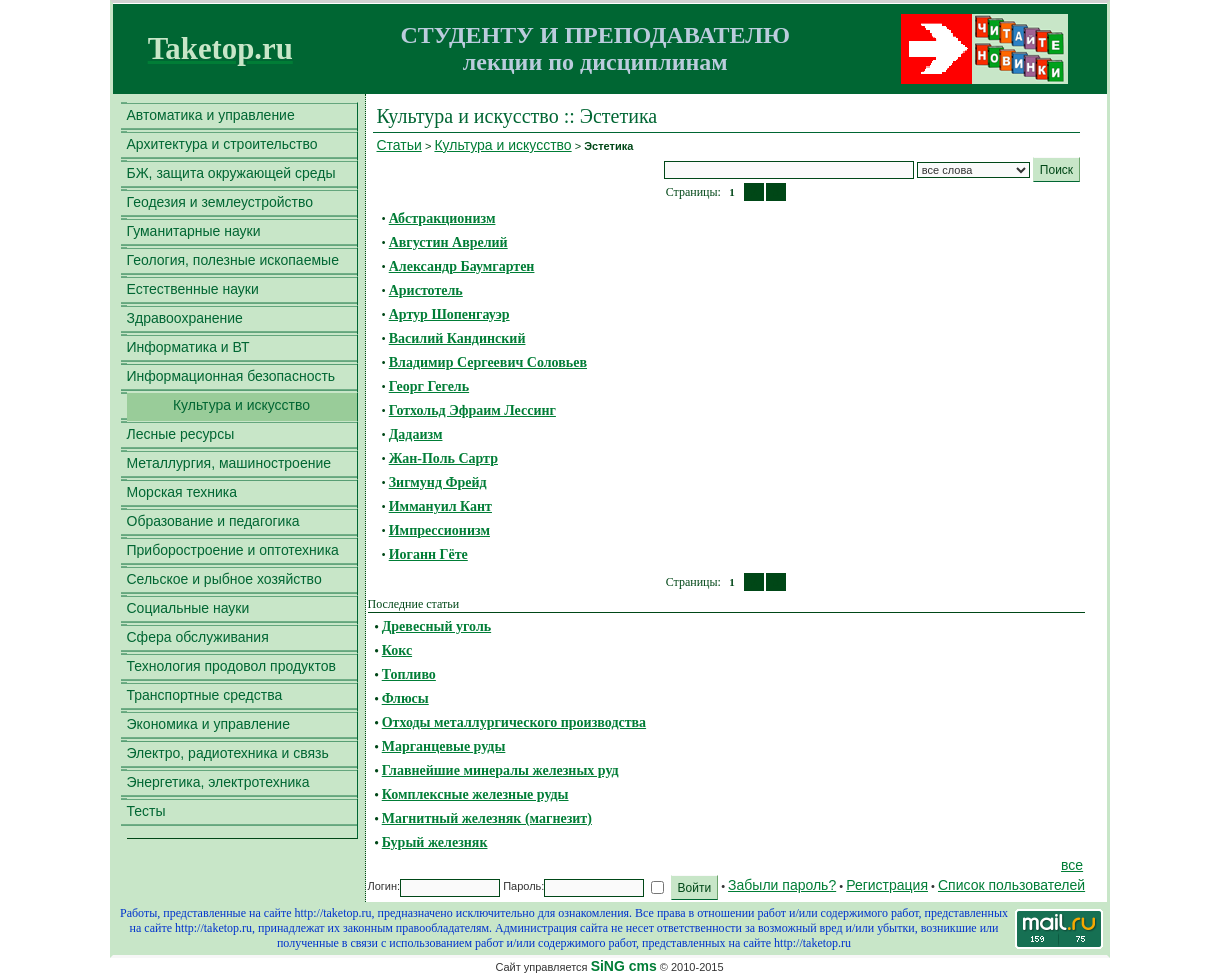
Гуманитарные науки (194, 231)
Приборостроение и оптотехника (233, 550)
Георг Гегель (429, 386)
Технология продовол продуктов (231, 666)
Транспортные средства (205, 695)
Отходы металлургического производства (514, 722)
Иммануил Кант (440, 506)
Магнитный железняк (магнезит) (487, 818)
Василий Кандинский (457, 338)
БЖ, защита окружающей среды (231, 173)
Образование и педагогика (213, 521)
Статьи (399, 145)
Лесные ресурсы (181, 434)
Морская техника (182, 492)
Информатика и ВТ (188, 347)
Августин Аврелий (448, 242)
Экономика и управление (208, 724)
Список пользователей (1011, 885)
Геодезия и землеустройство (220, 202)
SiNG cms (624, 966)
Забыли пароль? (782, 885)
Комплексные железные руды (475, 794)
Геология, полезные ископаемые (233, 260)
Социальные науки (188, 608)
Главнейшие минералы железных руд (500, 770)
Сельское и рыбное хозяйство (224, 579)
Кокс (397, 650)
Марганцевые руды (444, 746)
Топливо (409, 674)
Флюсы (405, 698)
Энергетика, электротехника (218, 782)
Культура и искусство (241, 405)
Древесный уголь (436, 626)
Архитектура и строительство (222, 144)
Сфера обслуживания (198, 637)
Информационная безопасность (231, 376)
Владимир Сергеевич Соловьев (488, 362)
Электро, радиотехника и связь (228, 753)
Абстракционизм (442, 218)
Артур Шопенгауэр (449, 314)
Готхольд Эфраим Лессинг (472, 410)
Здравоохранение (185, 318)
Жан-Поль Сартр (443, 458)
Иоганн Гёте (428, 554)
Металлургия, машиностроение (229, 463)
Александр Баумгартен (462, 266)
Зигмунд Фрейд (438, 482)
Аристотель (426, 290)
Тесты (146, 811)
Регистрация (887, 885)
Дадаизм (416, 434)
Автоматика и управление (211, 115)
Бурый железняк (435, 842)
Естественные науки (193, 289)
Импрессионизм (439, 530)
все (1072, 865)
